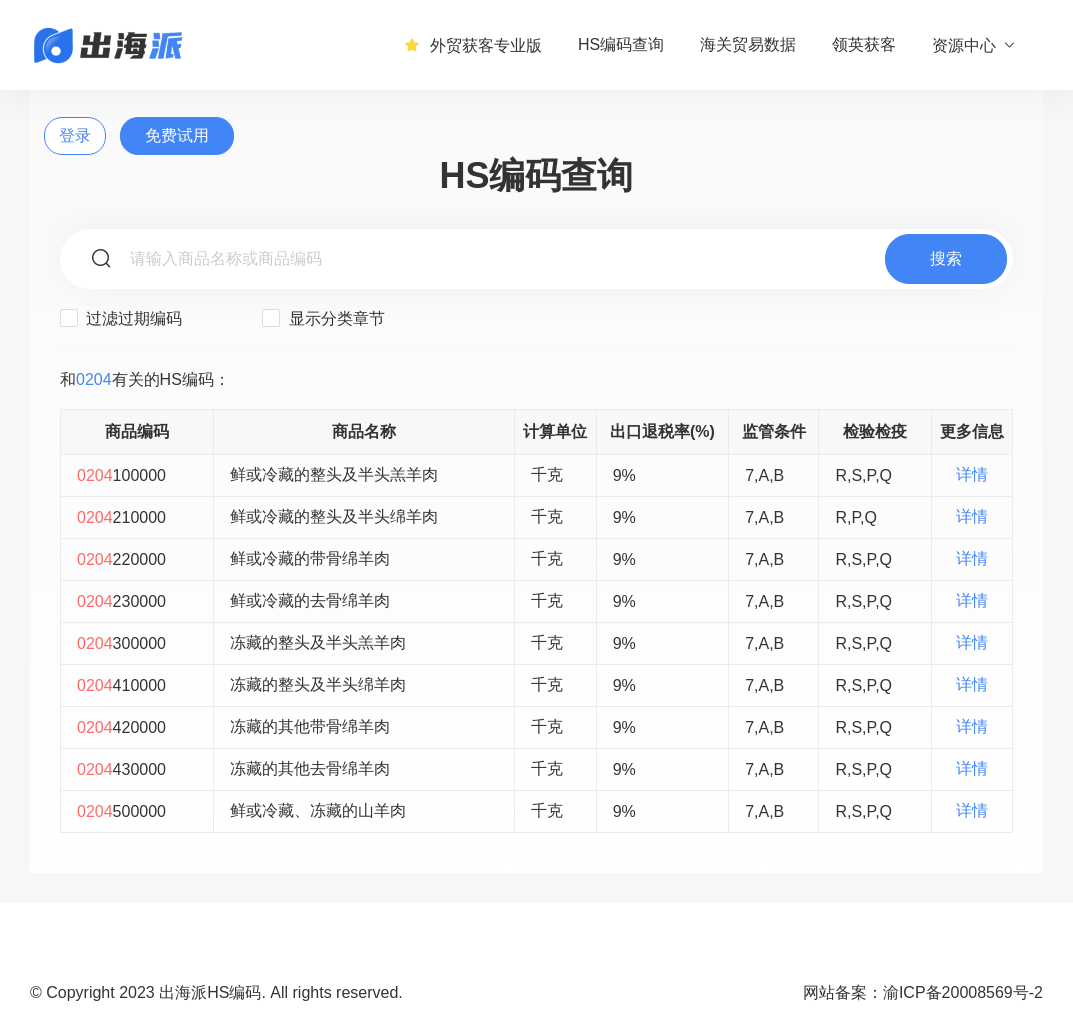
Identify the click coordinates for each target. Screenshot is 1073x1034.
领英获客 (864, 44)
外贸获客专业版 (473, 45)
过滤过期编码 (121, 318)
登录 (75, 135)
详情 (972, 474)
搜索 (946, 258)
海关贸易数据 (748, 44)
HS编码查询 (621, 44)
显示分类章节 (323, 318)
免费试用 (177, 135)
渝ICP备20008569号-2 (963, 992)
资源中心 (974, 45)
